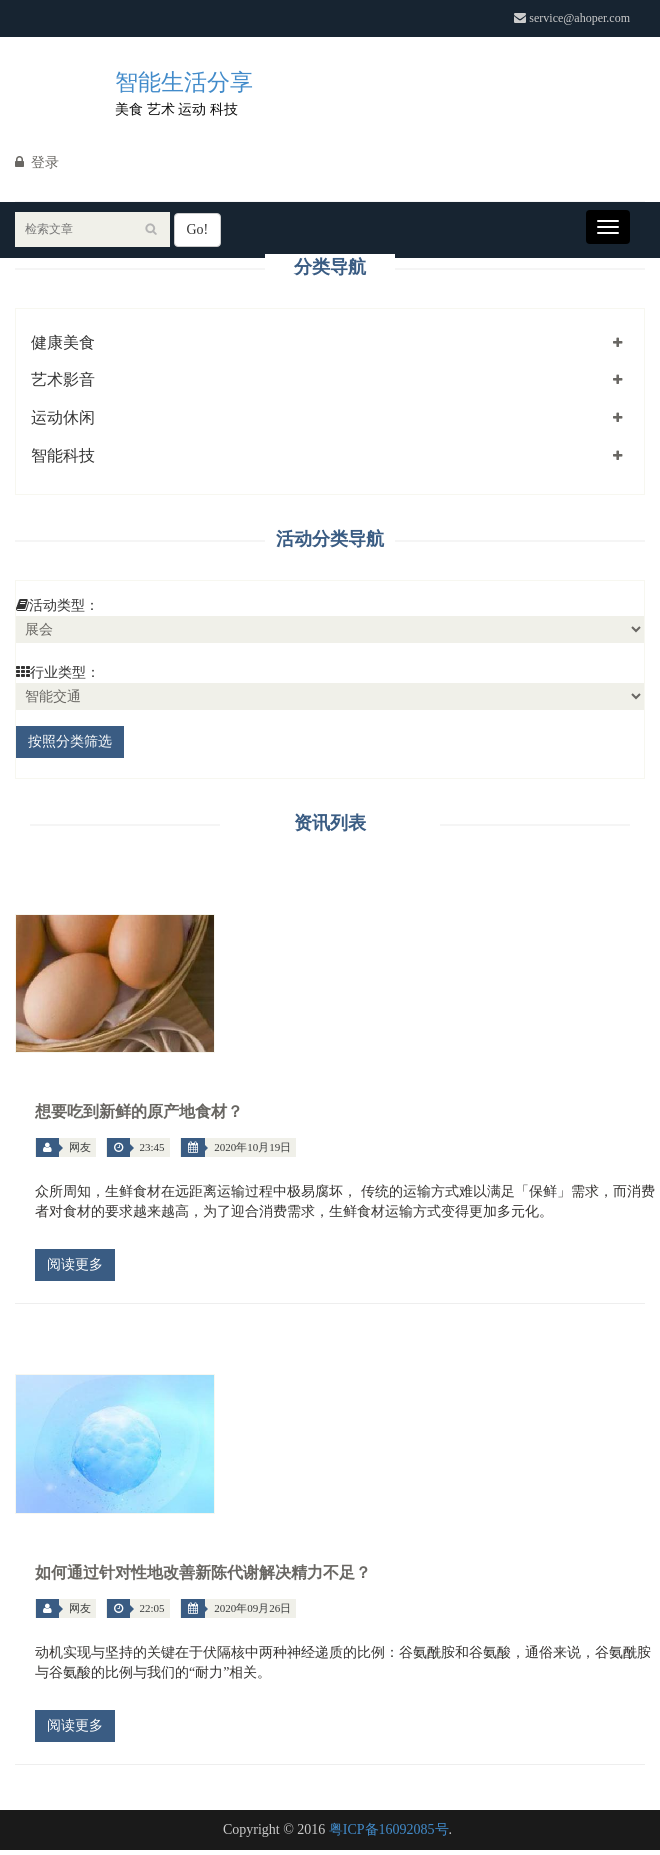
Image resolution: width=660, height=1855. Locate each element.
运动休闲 (63, 417)
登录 (37, 162)
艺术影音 (63, 379)
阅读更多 (75, 1264)
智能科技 (63, 455)
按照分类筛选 (70, 741)
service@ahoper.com (572, 18)
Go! (198, 229)
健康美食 (63, 342)
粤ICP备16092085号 (389, 1829)
